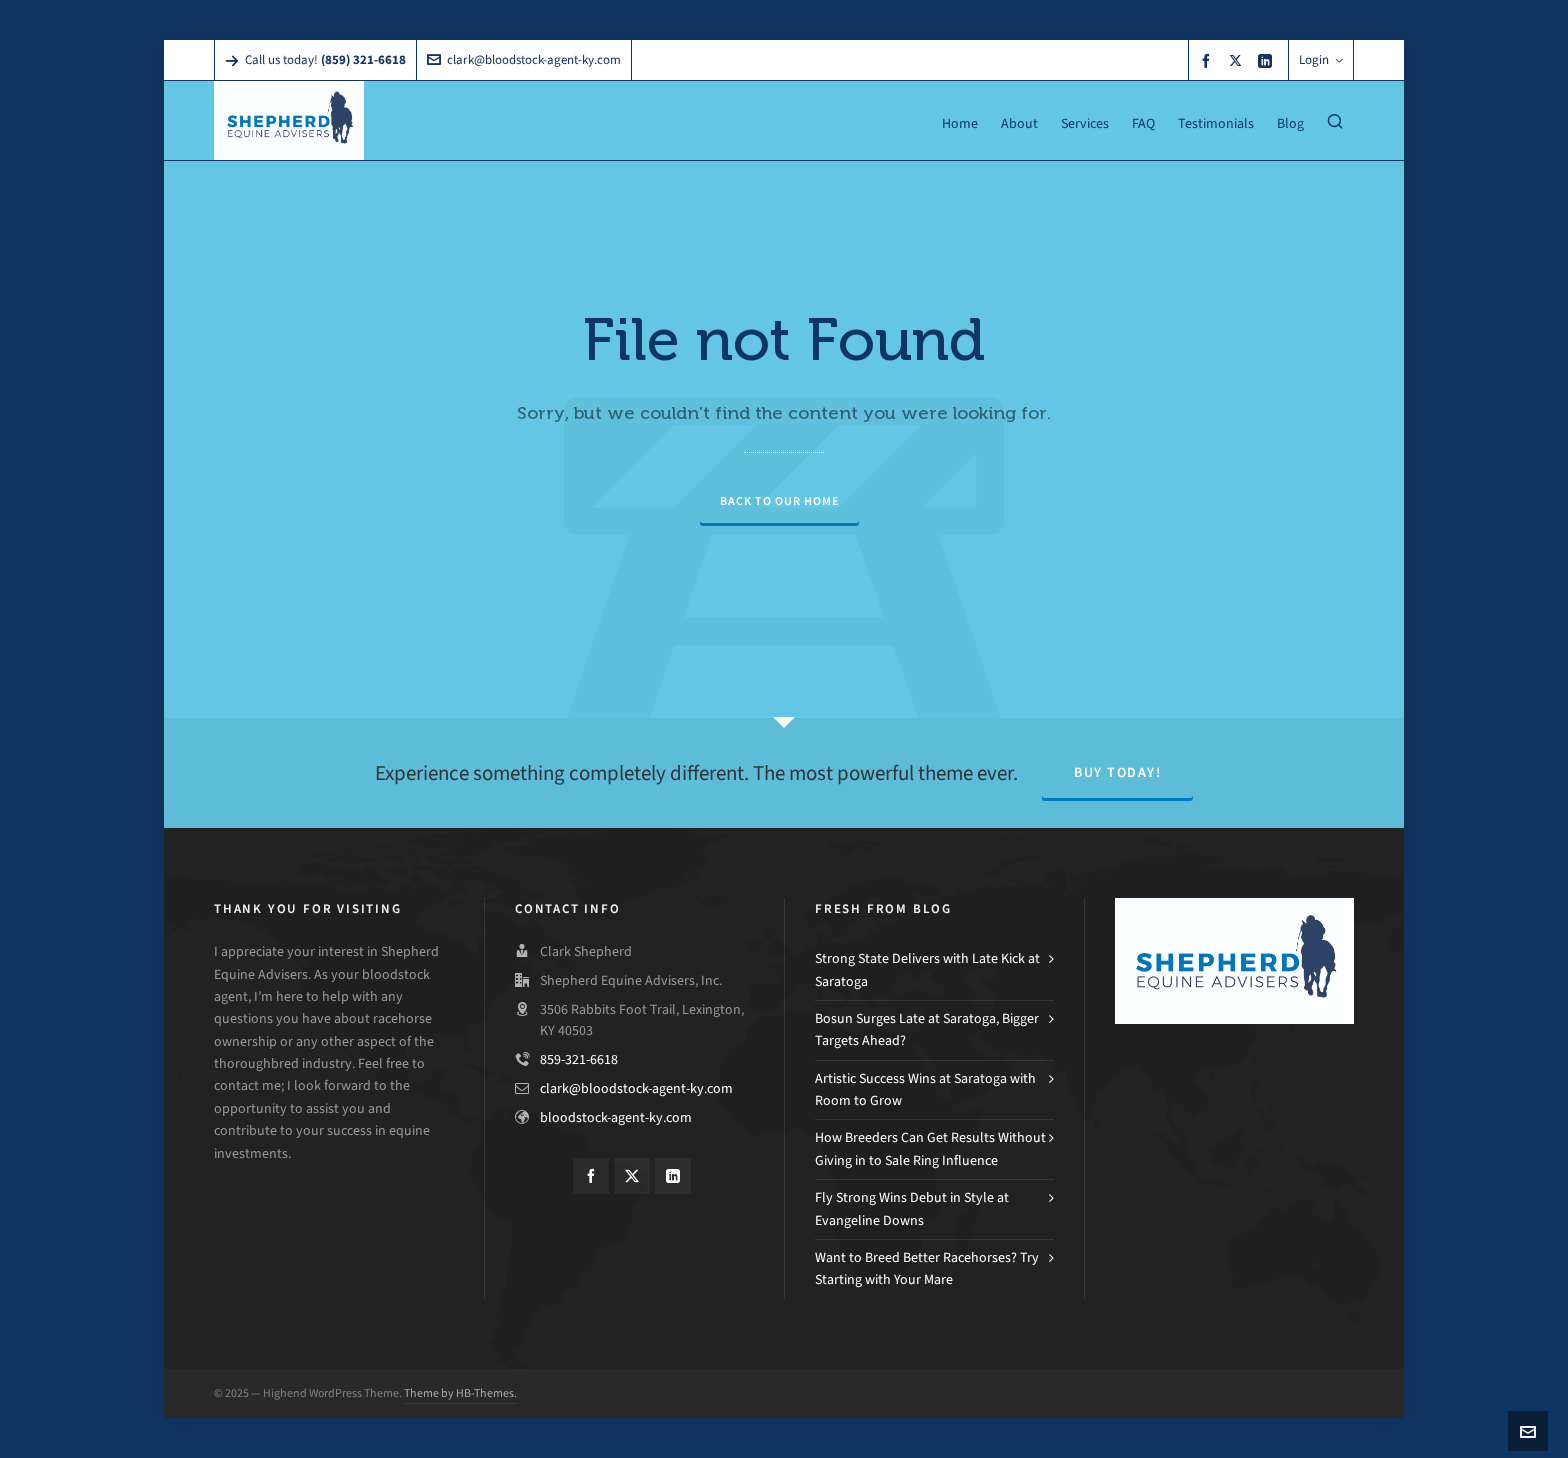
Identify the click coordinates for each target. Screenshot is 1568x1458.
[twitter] (1238, 60)
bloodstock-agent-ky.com (616, 1117)
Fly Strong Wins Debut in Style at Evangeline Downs (912, 1208)
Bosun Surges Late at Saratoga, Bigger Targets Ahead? (927, 1029)
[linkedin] (1268, 60)
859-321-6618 (579, 1059)
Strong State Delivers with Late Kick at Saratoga (927, 969)
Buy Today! (1117, 772)
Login (1321, 59)
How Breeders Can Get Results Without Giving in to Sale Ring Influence (930, 1148)
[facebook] (1209, 60)
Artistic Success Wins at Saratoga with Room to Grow (925, 1089)
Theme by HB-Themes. (460, 1393)
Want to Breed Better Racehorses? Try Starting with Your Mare (927, 1268)
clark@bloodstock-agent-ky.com (524, 59)
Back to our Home (779, 501)
